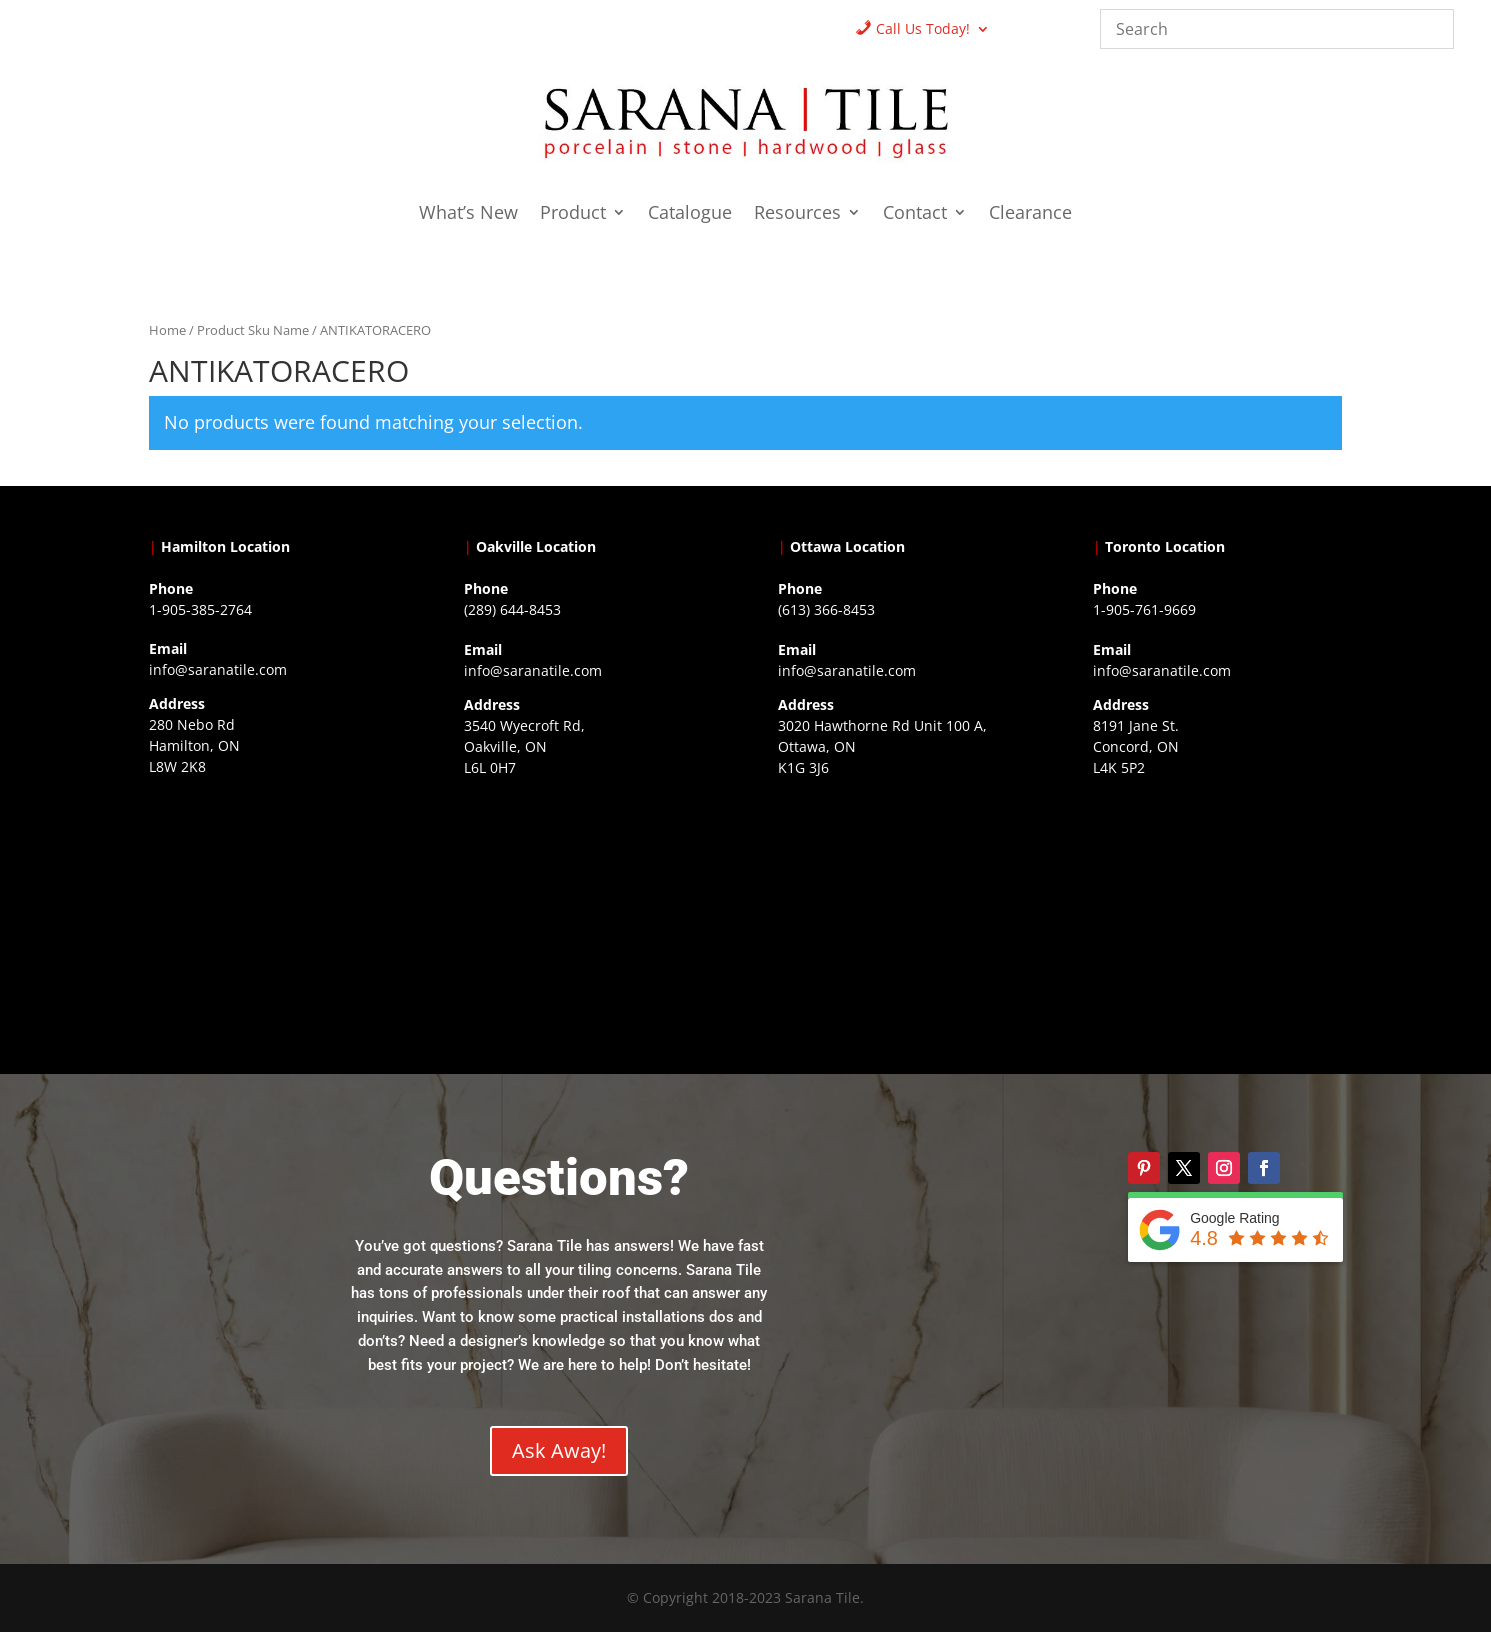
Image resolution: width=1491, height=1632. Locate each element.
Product (573, 214)
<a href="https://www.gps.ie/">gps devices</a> (902, 911)
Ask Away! (559, 1450)
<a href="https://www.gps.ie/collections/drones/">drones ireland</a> (588, 911)
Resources (797, 214)
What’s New (468, 214)
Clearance (1030, 214)
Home (167, 330)
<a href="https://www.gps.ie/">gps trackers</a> (273, 910)
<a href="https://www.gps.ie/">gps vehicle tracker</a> (1217, 911)
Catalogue (690, 214)
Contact (915, 214)
